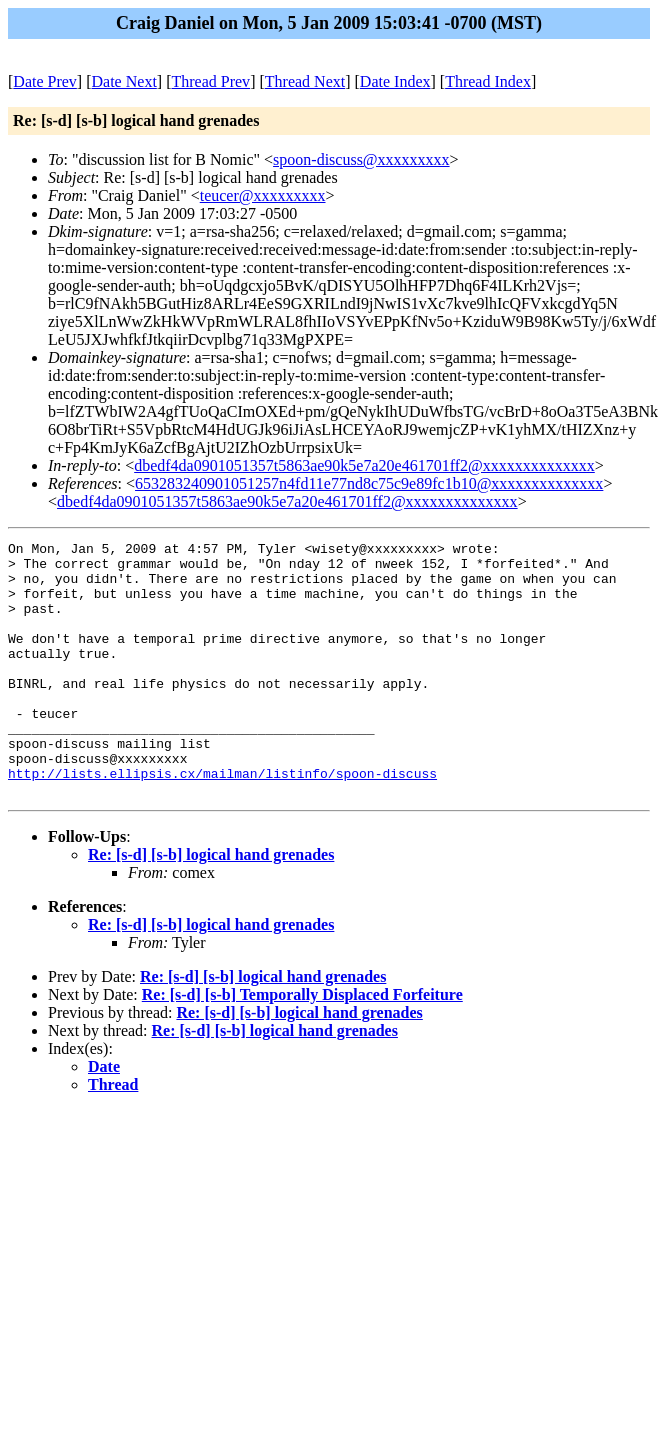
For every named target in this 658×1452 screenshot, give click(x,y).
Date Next (124, 81)
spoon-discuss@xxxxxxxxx (361, 159)
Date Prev (45, 81)
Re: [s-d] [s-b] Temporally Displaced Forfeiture (302, 1045)
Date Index (395, 81)
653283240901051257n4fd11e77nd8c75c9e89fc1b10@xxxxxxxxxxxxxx (369, 483)
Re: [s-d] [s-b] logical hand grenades (211, 905)
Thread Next (305, 81)
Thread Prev (210, 81)
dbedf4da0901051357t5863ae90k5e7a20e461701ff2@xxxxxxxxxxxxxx (364, 465)
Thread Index (488, 81)
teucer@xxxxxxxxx (263, 195)
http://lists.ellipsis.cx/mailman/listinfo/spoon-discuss (222, 821)
